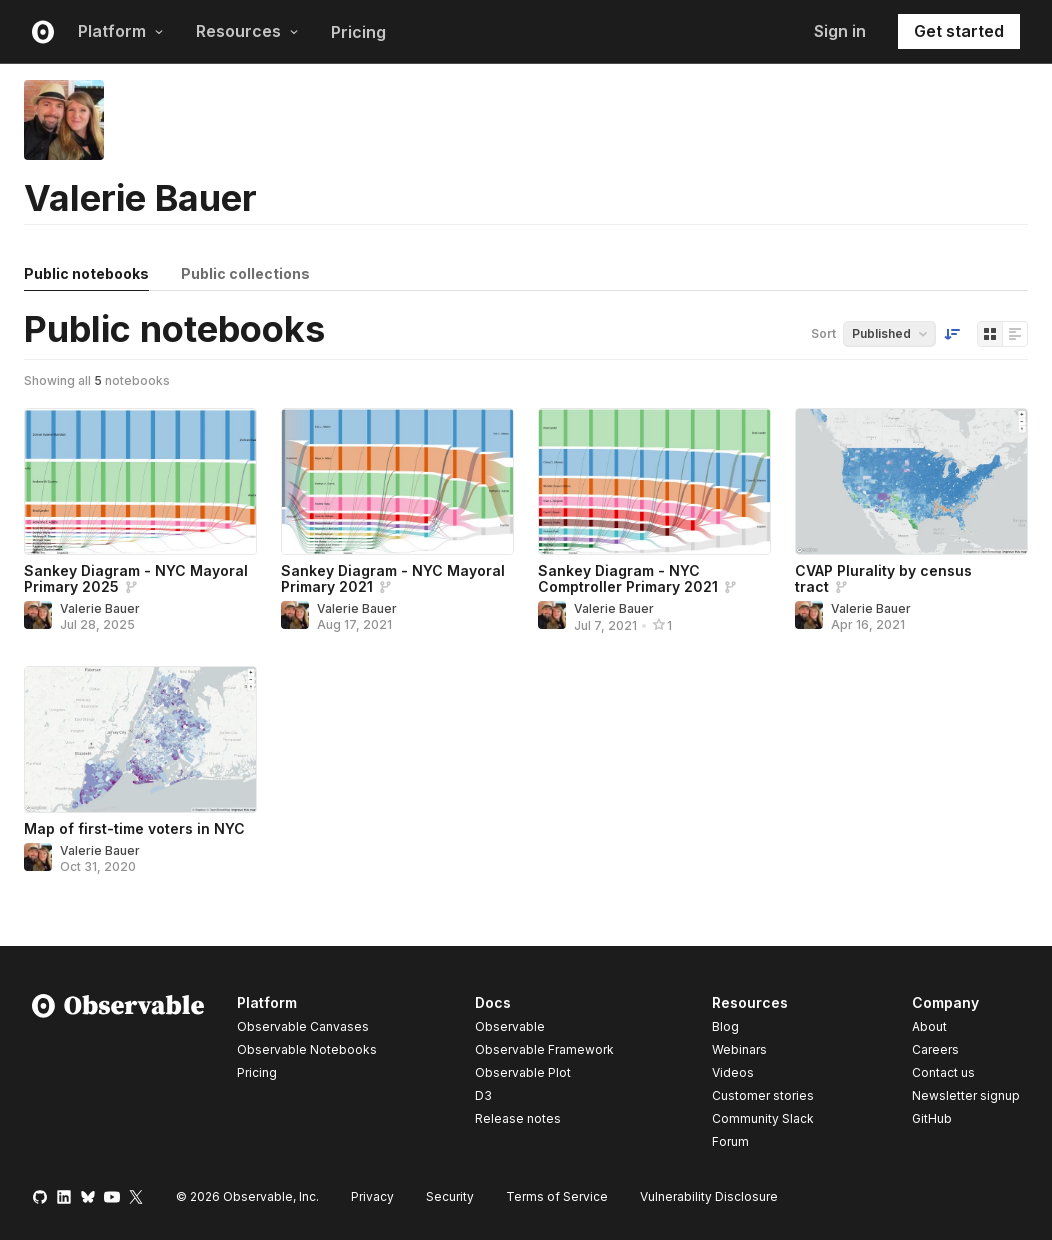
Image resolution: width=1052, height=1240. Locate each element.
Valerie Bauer (100, 608)
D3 (483, 1095)
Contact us (943, 1073)
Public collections (245, 273)
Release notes (518, 1118)
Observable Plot (523, 1072)
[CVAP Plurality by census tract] (911, 481)
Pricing (358, 32)
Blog (725, 1026)
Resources (247, 31)
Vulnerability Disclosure (709, 1196)
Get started (959, 31)
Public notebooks (86, 273)
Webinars (739, 1049)
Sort (823, 333)
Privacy (372, 1196)
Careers (935, 1049)
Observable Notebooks (307, 1049)
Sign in (840, 31)
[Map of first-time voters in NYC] (140, 739)
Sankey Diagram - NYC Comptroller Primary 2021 (628, 578)
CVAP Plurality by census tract (883, 578)
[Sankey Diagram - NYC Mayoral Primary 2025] (140, 481)
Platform (121, 31)
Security (450, 1196)
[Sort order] (952, 334)
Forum (730, 1141)
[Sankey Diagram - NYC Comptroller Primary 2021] (654, 481)
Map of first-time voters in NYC (134, 828)
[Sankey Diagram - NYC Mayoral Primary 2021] (397, 481)
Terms (557, 1196)
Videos (733, 1072)
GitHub (932, 1118)
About (929, 1026)
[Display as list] (1015, 334)
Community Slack (763, 1118)
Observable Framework (544, 1049)
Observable (510, 1026)
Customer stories (763, 1095)
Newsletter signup (966, 1096)
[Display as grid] (990, 334)
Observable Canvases (303, 1026)
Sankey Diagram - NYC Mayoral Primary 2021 (393, 578)
